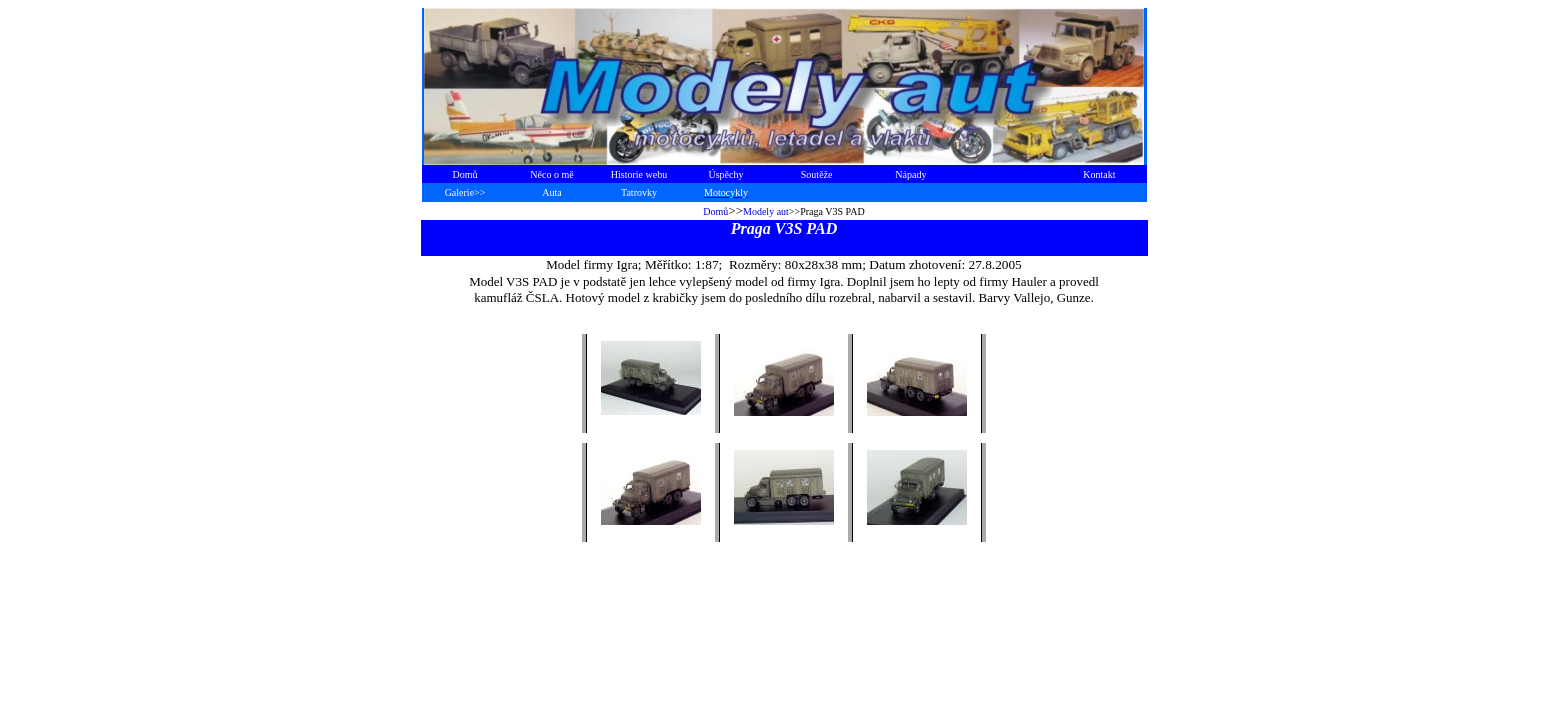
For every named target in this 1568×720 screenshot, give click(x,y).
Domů (715, 211)
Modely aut (766, 211)
